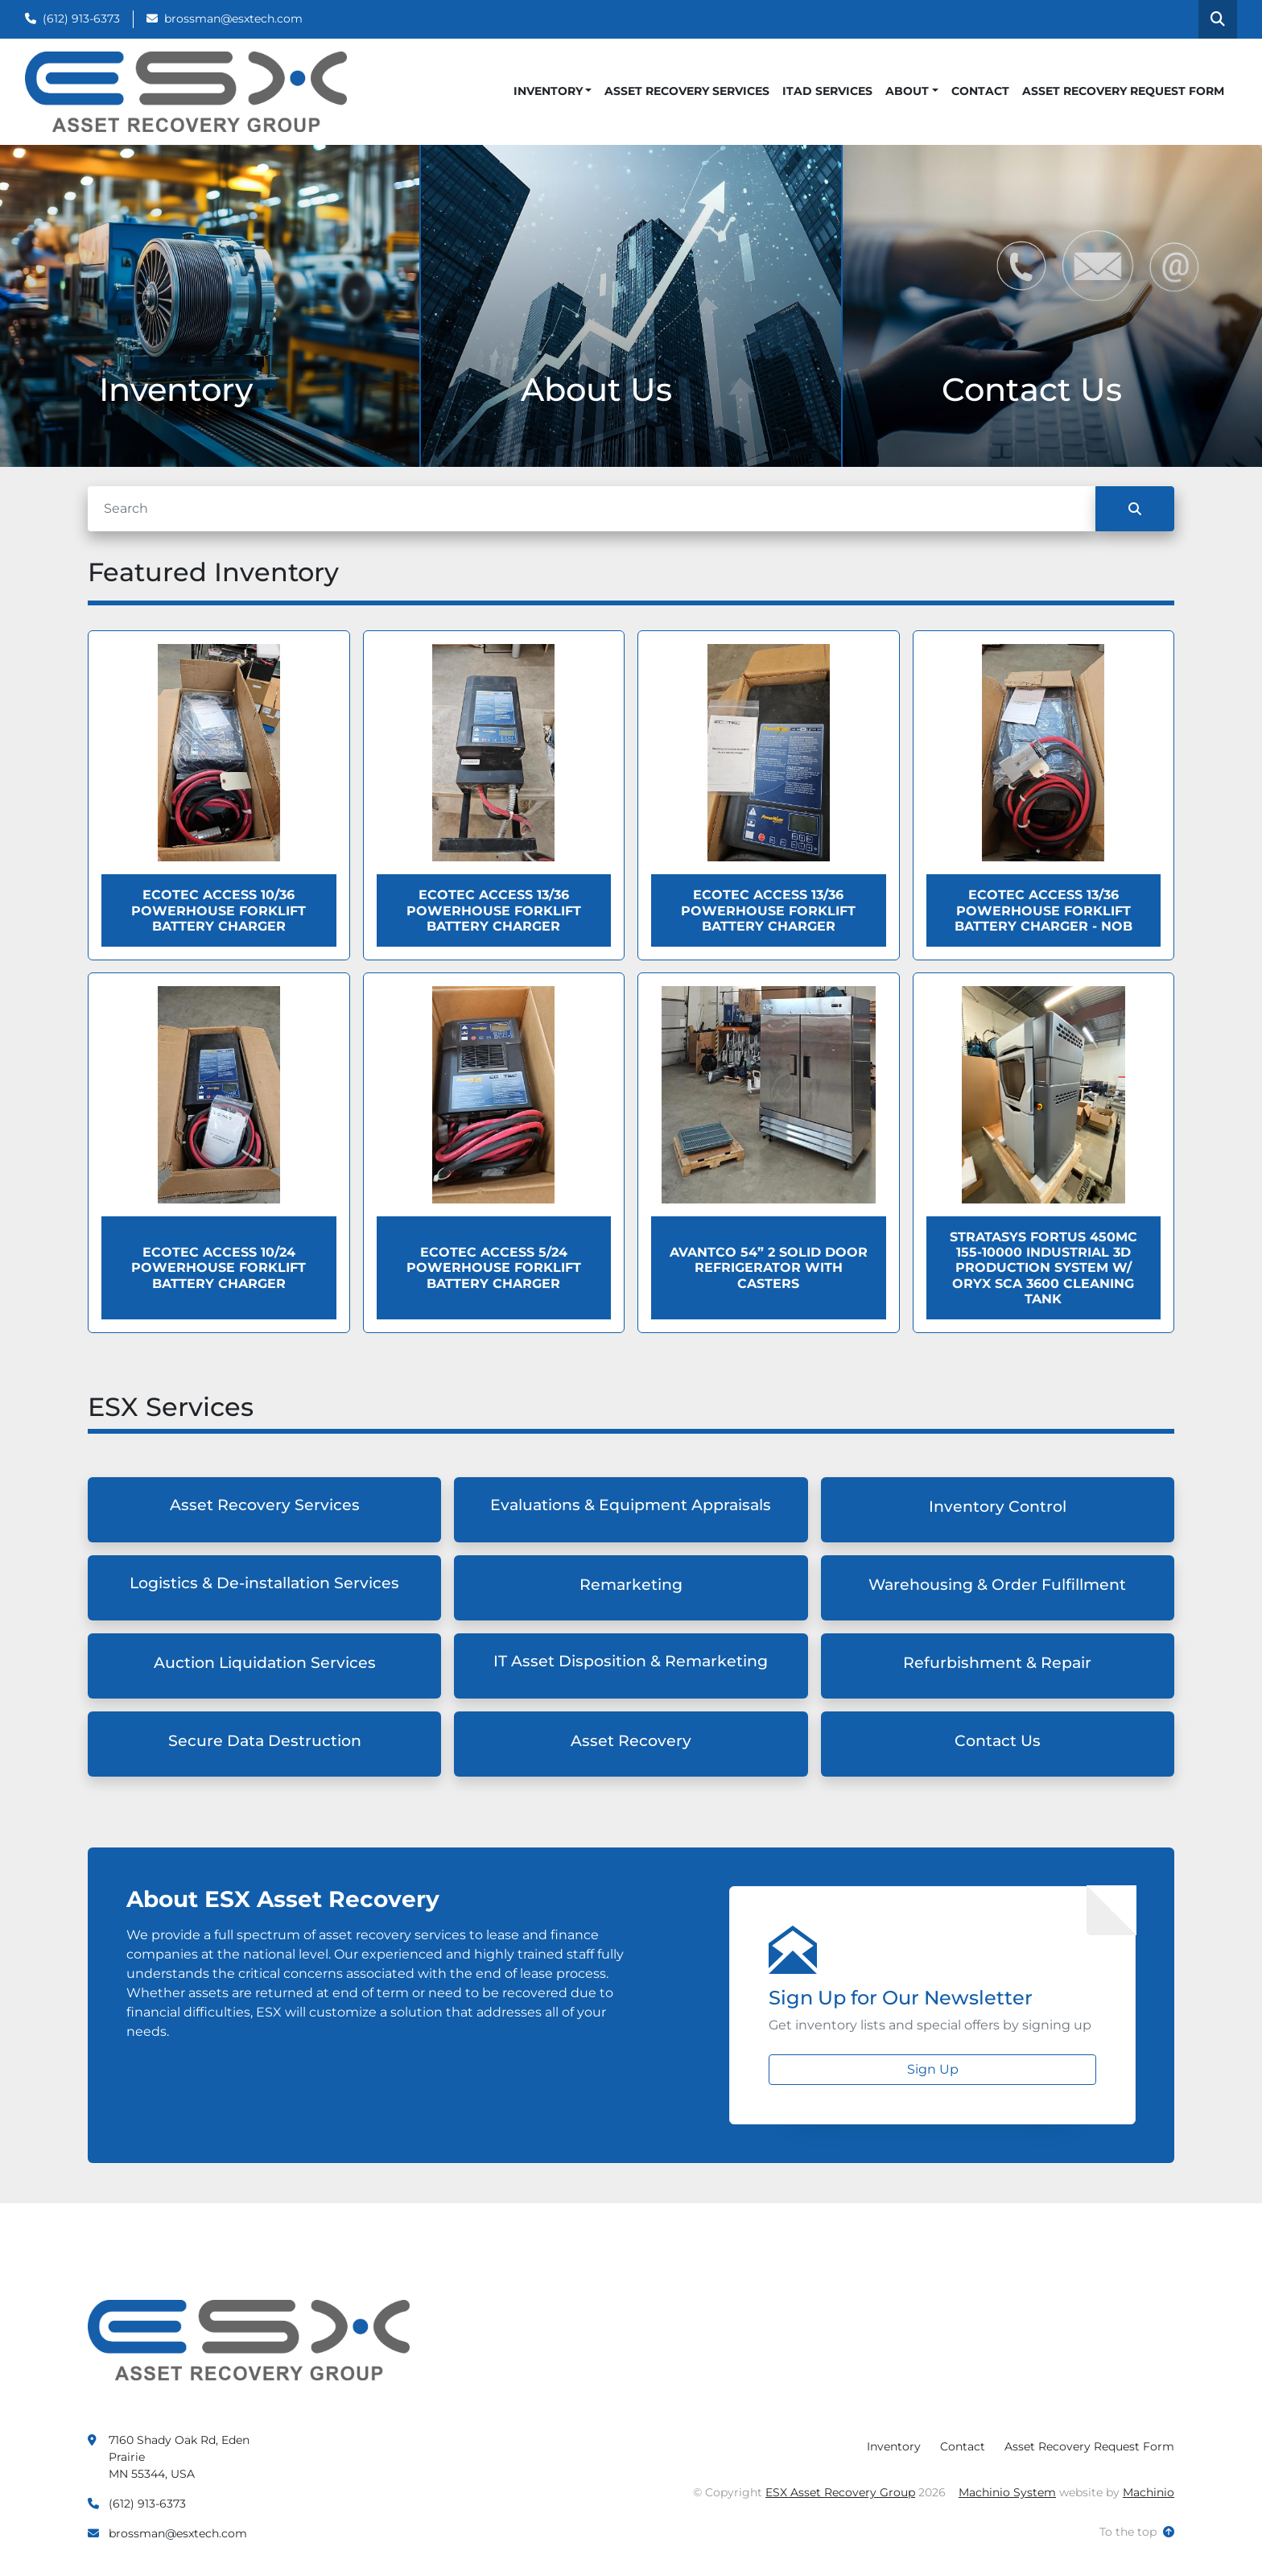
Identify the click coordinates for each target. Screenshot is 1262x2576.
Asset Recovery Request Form (1123, 91)
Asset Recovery (631, 1741)
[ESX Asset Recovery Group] (249, 2339)
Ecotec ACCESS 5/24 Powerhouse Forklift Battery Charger (493, 1267)
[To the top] (1136, 2532)
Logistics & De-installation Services (264, 1583)
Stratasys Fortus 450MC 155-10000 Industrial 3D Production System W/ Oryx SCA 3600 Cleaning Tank (1043, 1268)
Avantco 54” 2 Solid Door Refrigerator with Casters (769, 1267)
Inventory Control (997, 1506)
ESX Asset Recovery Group (840, 2492)
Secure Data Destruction (264, 1741)
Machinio (1148, 2492)
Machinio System (1007, 2492)
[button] (552, 91)
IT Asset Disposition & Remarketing (630, 1661)
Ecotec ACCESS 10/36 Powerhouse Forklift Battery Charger (218, 910)
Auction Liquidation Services (265, 1662)
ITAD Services (827, 91)
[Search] (591, 508)
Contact (980, 91)
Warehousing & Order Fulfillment (997, 1584)
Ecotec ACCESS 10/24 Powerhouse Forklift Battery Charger (218, 1267)
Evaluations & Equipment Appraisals (630, 1505)
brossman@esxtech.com (233, 18)
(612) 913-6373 (81, 18)
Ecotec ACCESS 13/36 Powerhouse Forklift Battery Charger (493, 910)
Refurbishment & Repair (997, 1662)
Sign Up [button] (933, 2069)
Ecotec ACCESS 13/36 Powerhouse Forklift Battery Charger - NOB (1043, 910)
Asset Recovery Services (686, 91)
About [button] (907, 91)
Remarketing (631, 1584)
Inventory (548, 91)
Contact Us (998, 1741)
